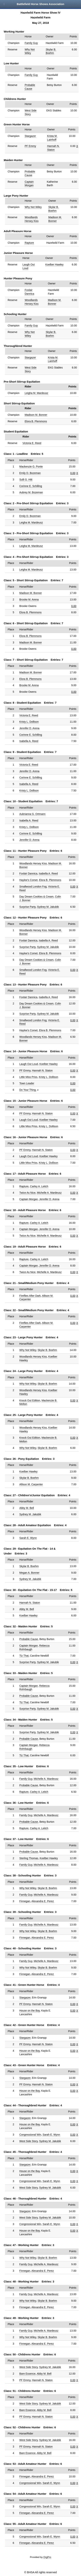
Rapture (29, 242)
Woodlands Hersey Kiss (33, 863)
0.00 (72, 473)
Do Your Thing (27, 1089)
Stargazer (30, 135)
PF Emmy (30, 146)
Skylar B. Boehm (51, 51)
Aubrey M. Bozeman (31, 492)
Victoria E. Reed (32, 443)
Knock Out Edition (29, 1400)
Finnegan (24, 1901)
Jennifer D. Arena (29, 728)
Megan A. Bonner (29, 1572)
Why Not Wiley (30, 51)
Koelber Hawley (54, 264)
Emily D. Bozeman (30, 473)
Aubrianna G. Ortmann (32, 813)
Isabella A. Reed (28, 741)
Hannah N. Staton (42, 1070)
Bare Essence (27, 2373)
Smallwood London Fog (33, 886)
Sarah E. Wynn (28, 1537)
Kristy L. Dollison (29, 721)
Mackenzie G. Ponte (31, 466)
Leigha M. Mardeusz (36, 393)
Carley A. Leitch (39, 1186)
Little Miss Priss (28, 1076)
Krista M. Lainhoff (53, 359)
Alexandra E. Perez (43, 1901)
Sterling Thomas (28, 1858)
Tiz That (24, 1655)
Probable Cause (28, 1639)
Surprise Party (27, 906)
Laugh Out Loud (28, 1063)
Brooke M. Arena (29, 599)
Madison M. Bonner (36, 414)
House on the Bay (29, 2010)
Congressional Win (30, 2134)
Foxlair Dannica (28, 873)
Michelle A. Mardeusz (49, 1192)
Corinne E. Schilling (30, 486)
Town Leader (26, 1083)
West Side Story (28, 2141)
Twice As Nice (27, 1192)
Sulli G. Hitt (25, 479)
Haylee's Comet (28, 880)
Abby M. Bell (26, 1507)
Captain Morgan (29, 183)
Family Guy (31, 42)
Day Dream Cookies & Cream (36, 896)
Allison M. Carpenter (31, 1484)
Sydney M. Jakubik (48, 906)
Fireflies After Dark (30, 1295)
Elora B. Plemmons (36, 421)
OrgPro (47, 2557)
